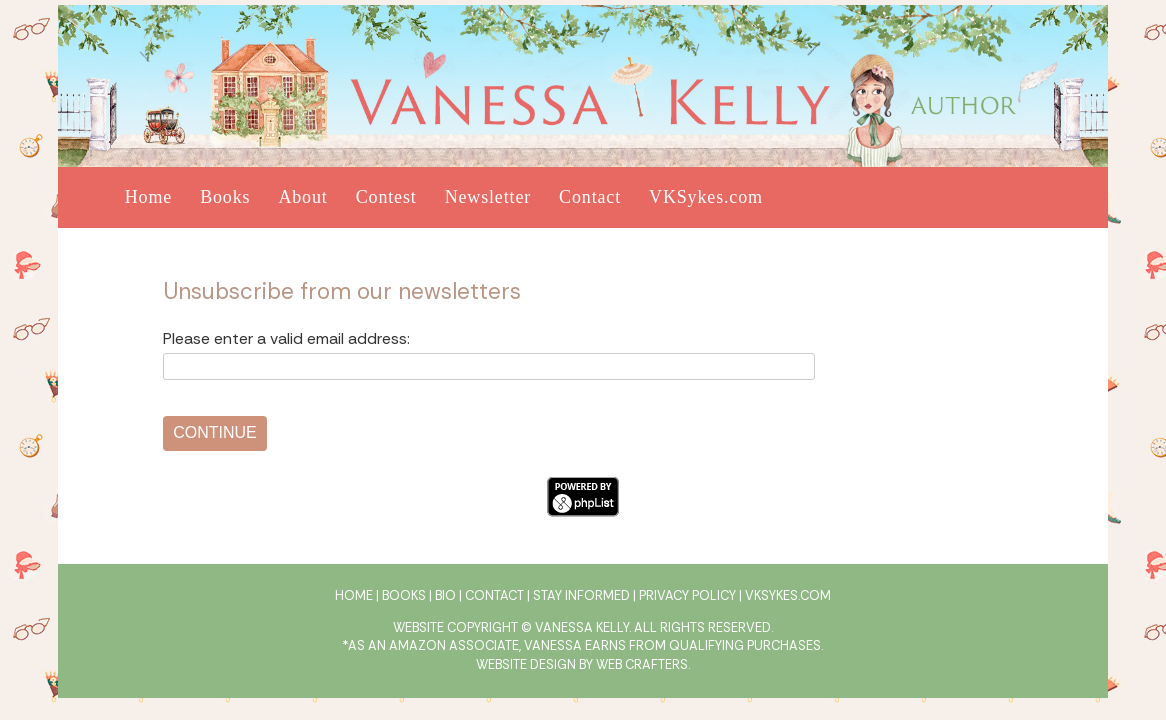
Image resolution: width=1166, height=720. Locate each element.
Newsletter (488, 197)
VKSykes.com (706, 197)
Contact (590, 197)
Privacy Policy (687, 595)
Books (225, 197)
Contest (386, 197)
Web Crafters (642, 664)
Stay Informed (581, 595)
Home (148, 197)
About (302, 197)
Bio (445, 595)
